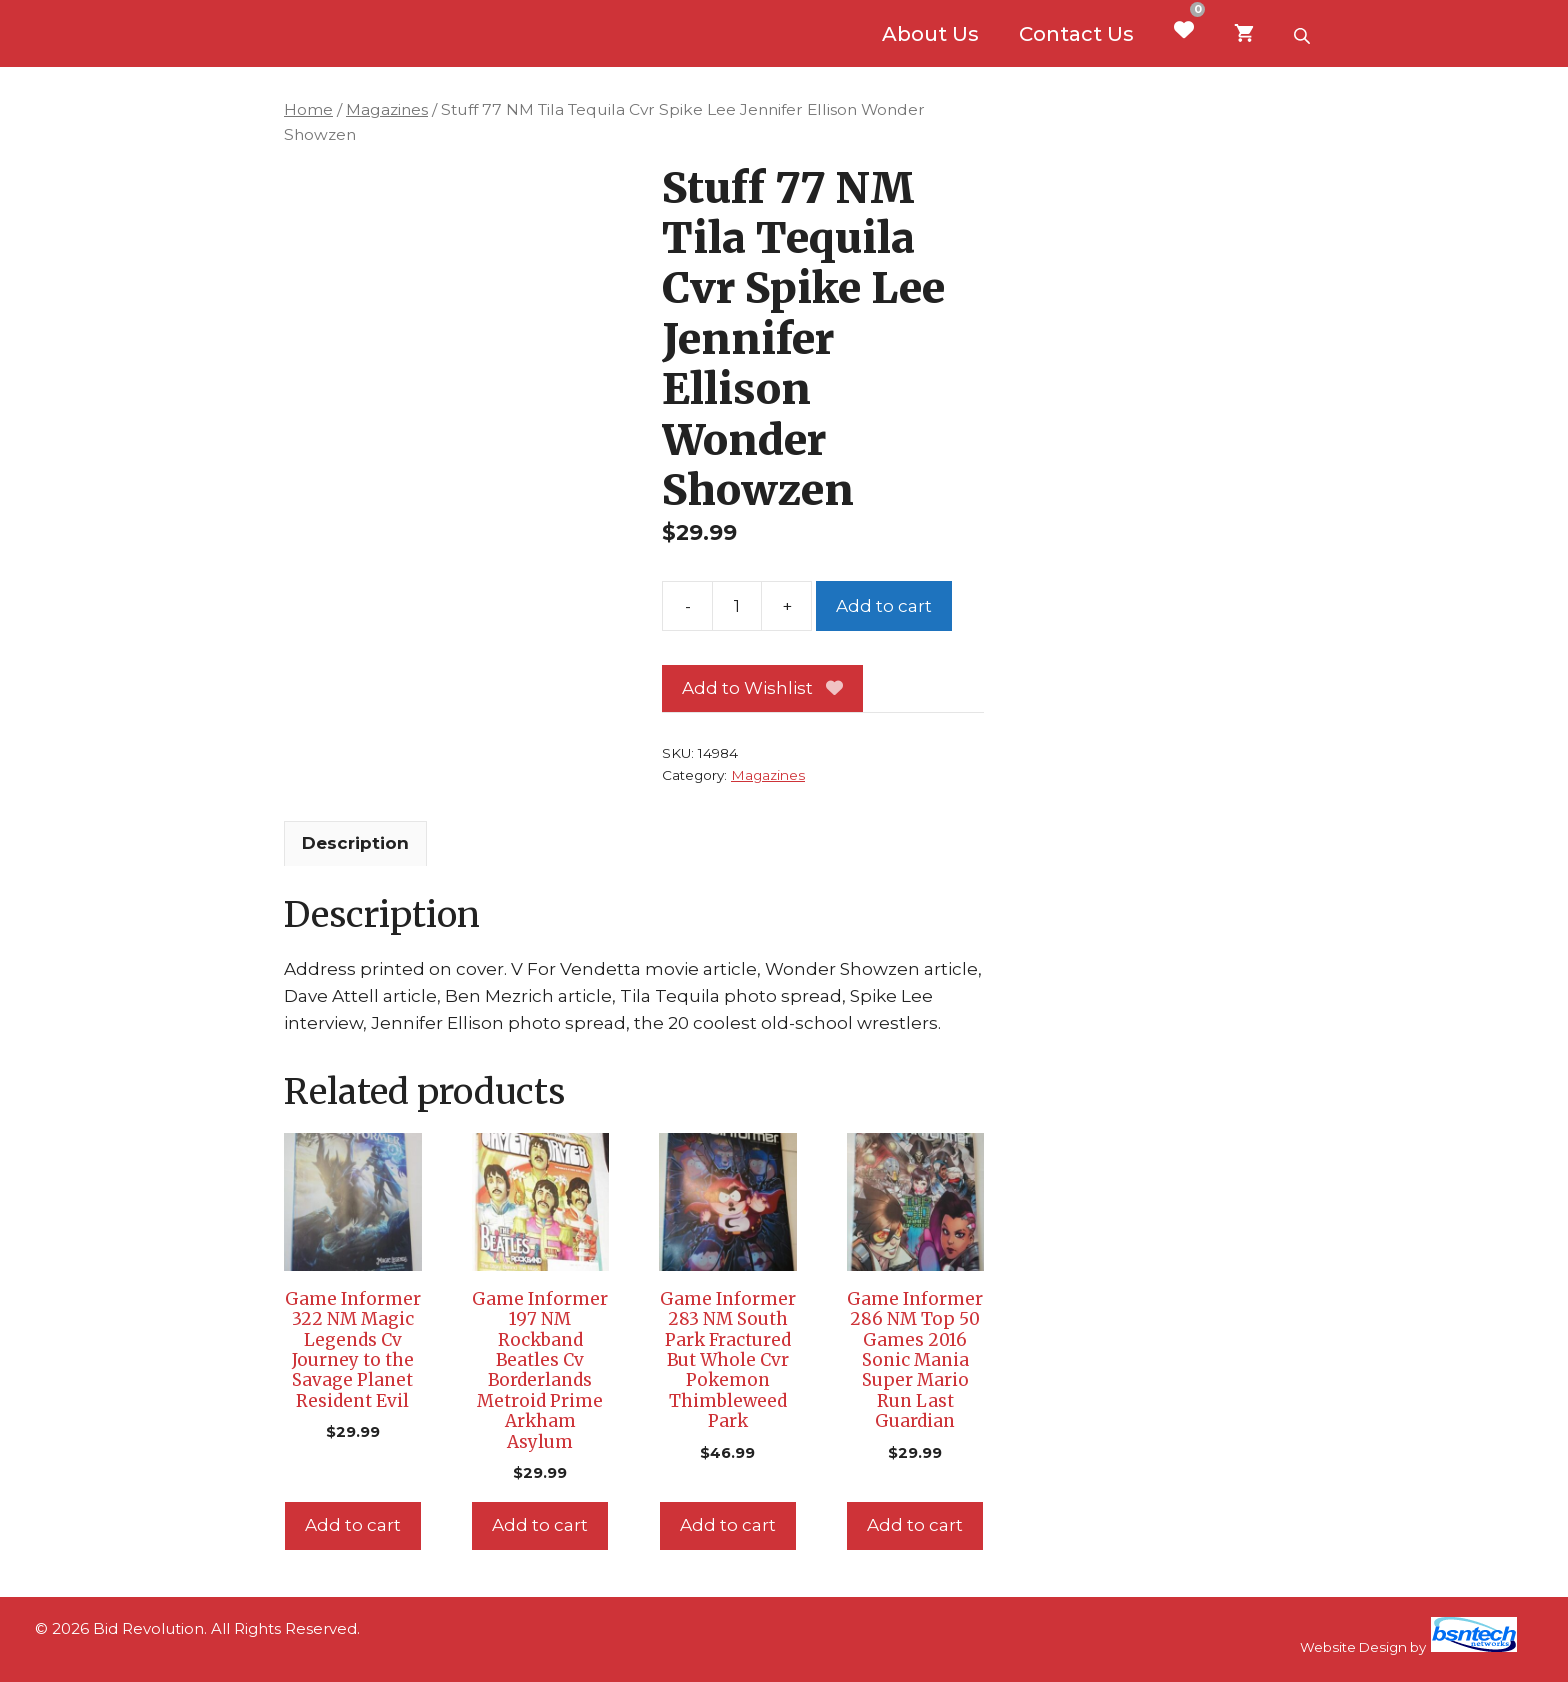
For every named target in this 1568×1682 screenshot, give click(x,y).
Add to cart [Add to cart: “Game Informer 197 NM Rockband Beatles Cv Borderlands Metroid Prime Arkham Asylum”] (540, 1525)
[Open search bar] (1304, 34)
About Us (930, 34)
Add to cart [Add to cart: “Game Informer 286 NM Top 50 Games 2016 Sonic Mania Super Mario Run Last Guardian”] (915, 1525)
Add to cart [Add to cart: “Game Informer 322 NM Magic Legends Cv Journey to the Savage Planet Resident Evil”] (353, 1525)
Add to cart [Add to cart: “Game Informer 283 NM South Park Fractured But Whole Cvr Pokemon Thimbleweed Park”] (728, 1525)
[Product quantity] (737, 606)
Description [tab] (355, 843)
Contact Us (1076, 34)
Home (308, 109)
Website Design (1353, 1647)
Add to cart (884, 606)
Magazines (387, 109)
